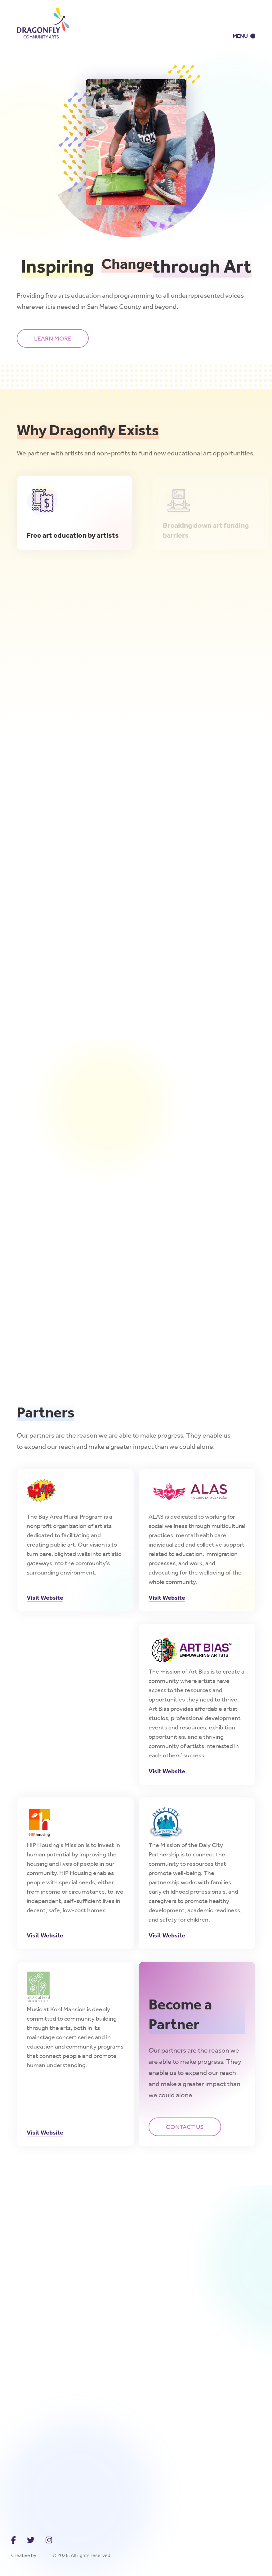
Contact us (185, 2127)
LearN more (52, 338)
